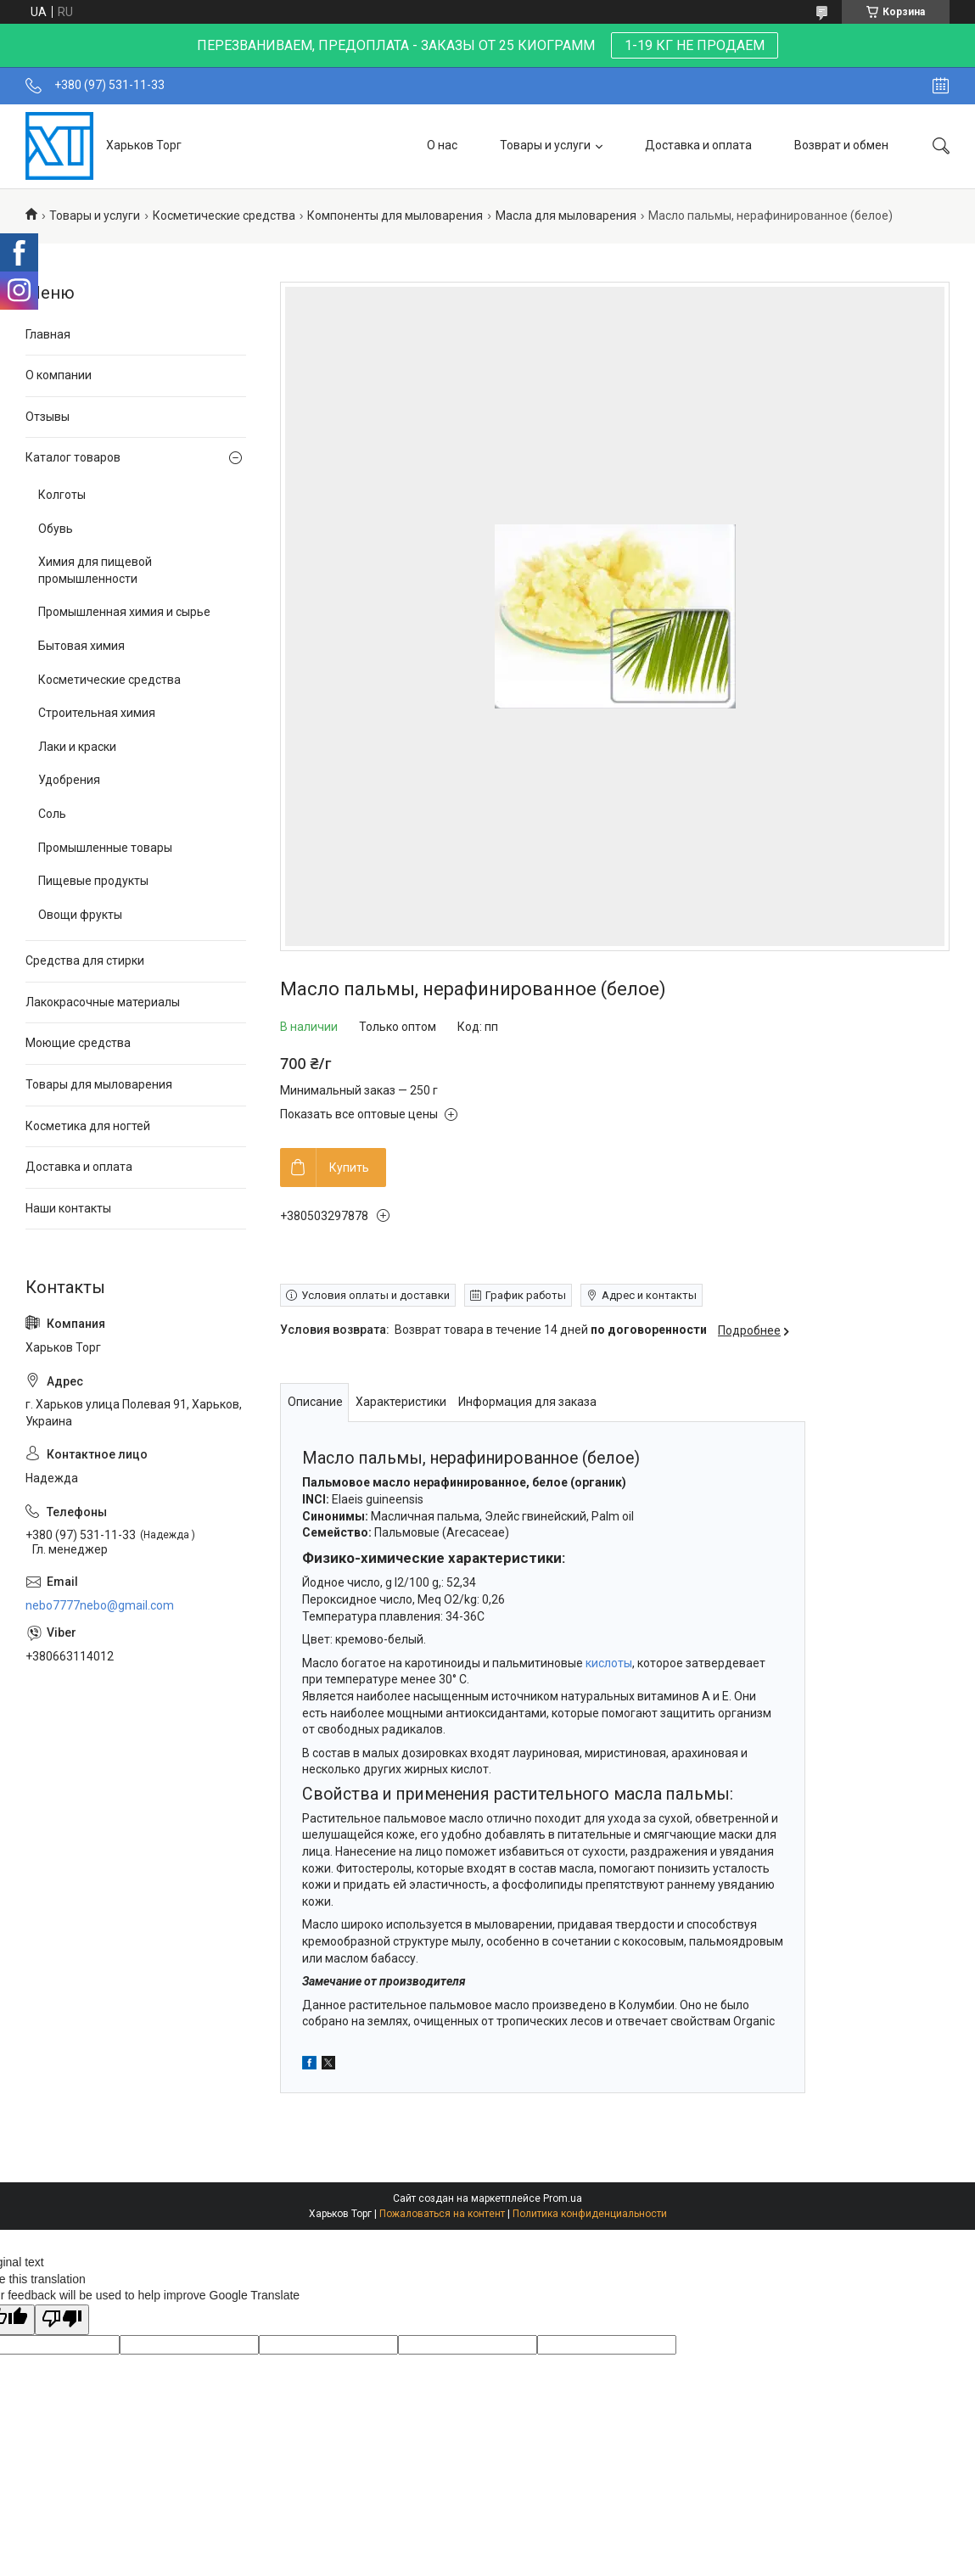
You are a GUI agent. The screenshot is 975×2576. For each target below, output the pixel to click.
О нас (442, 145)
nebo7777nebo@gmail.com (99, 1605)
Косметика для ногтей (87, 1126)
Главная (47, 334)
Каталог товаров (72, 457)
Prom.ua (562, 2198)
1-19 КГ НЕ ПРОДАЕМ (695, 45)
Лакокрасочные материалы (102, 1002)
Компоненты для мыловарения (395, 215)
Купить (349, 1167)
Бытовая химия (81, 645)
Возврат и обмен (841, 145)
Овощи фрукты (80, 914)
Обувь (55, 528)
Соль (52, 813)
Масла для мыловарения (566, 215)
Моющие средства (78, 1043)
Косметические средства (224, 215)
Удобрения (69, 780)
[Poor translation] (62, 2319)
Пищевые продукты (93, 881)
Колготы (62, 494)
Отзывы (47, 416)
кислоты (609, 1663)
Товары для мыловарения (98, 1084)
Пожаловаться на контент (442, 2214)
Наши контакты (68, 1208)
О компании (58, 375)
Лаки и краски (77, 746)
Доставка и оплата (698, 145)
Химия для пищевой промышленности (95, 570)
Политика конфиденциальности (590, 2214)
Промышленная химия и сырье (124, 612)
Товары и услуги (545, 145)
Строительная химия (96, 713)
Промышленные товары (105, 847)
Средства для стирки (84, 960)
